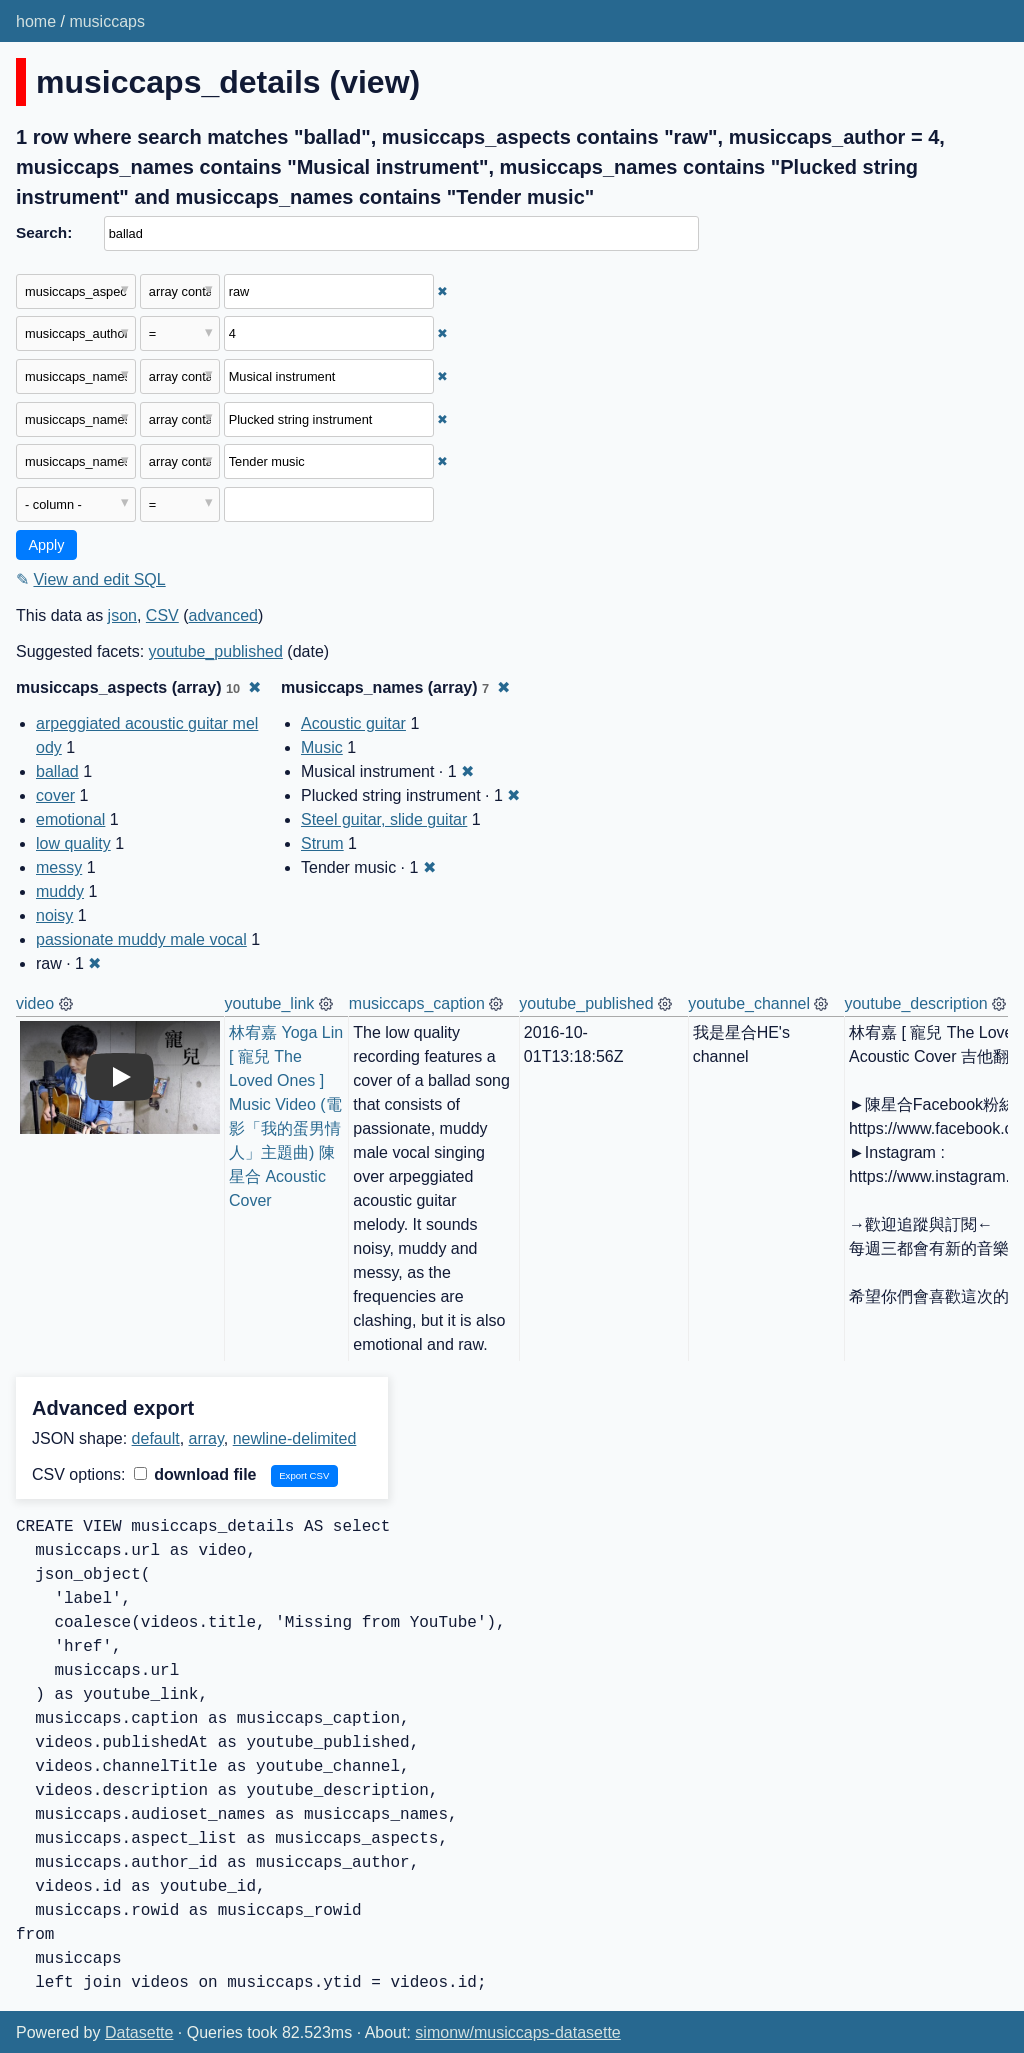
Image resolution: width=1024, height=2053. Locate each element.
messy (59, 867)
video (35, 1003)
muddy (60, 891)
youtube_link (270, 1003)
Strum (322, 843)
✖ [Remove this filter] (442, 291)
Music (322, 747)
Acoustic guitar (353, 723)
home (36, 21)
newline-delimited (295, 1438)
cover (55, 795)
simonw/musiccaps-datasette (517, 2032)
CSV (162, 615)
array (206, 1438)
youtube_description (915, 1003)
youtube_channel (749, 1003)
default (156, 1438)
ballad (57, 771)
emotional (70, 819)
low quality (73, 843)
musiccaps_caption (417, 1003)
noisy (54, 915)
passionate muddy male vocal (141, 939)
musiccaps (107, 21)
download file (195, 1474)
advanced (223, 615)
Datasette (139, 2032)
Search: (44, 232)
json (122, 615)
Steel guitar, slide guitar (384, 819)
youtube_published (216, 651)
